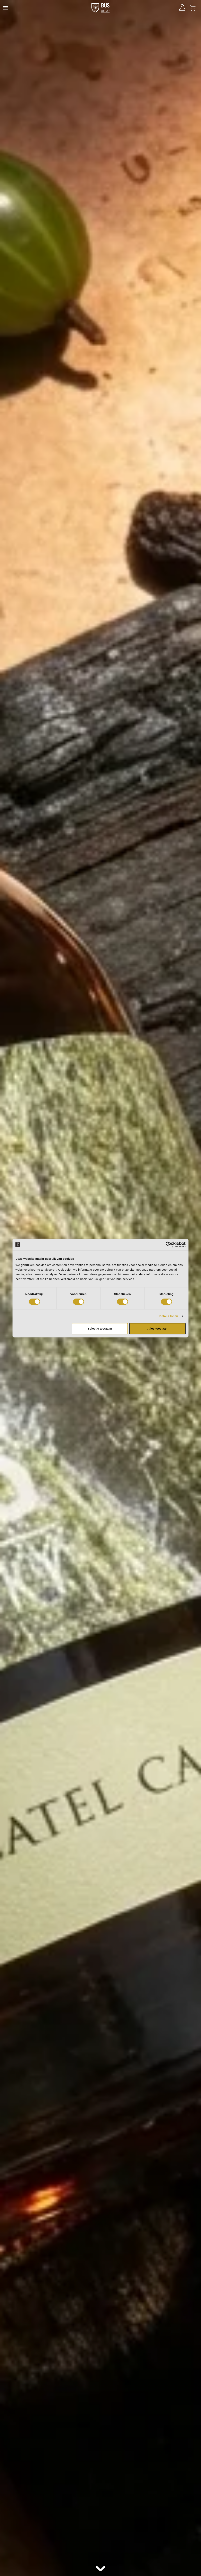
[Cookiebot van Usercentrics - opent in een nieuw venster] (168, 1244)
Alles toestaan (157, 1328)
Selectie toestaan (100, 1328)
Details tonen (168, 1316)
